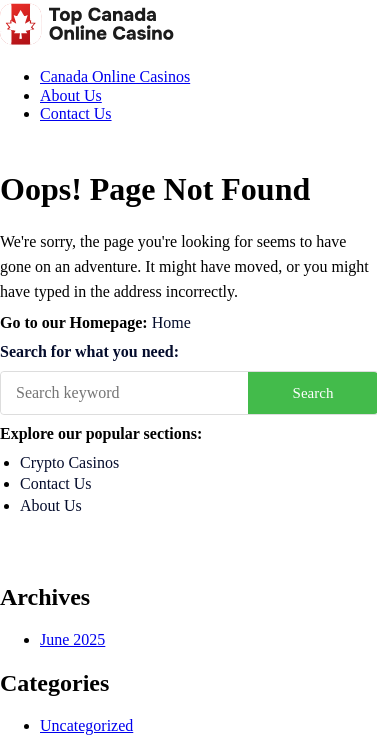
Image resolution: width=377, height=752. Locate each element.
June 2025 (72, 639)
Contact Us (76, 113)
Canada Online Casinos (115, 76)
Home (171, 322)
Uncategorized (86, 725)
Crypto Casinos (69, 462)
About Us (71, 95)
